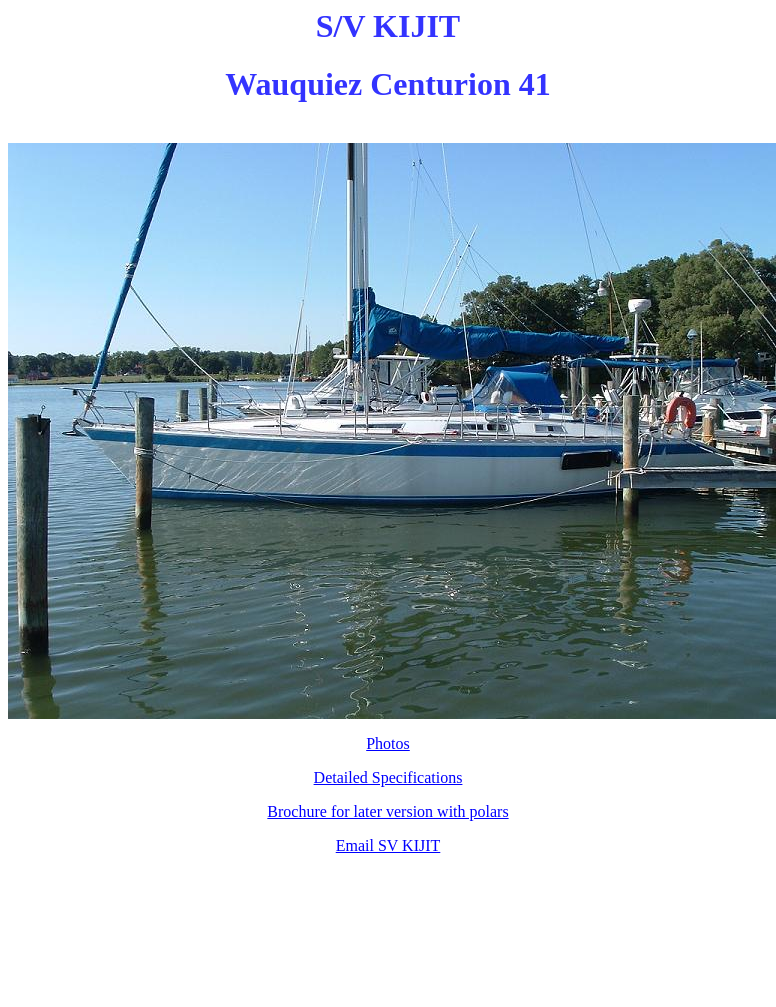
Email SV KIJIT (388, 845)
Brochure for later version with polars (387, 811)
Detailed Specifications (388, 777)
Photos (388, 743)
